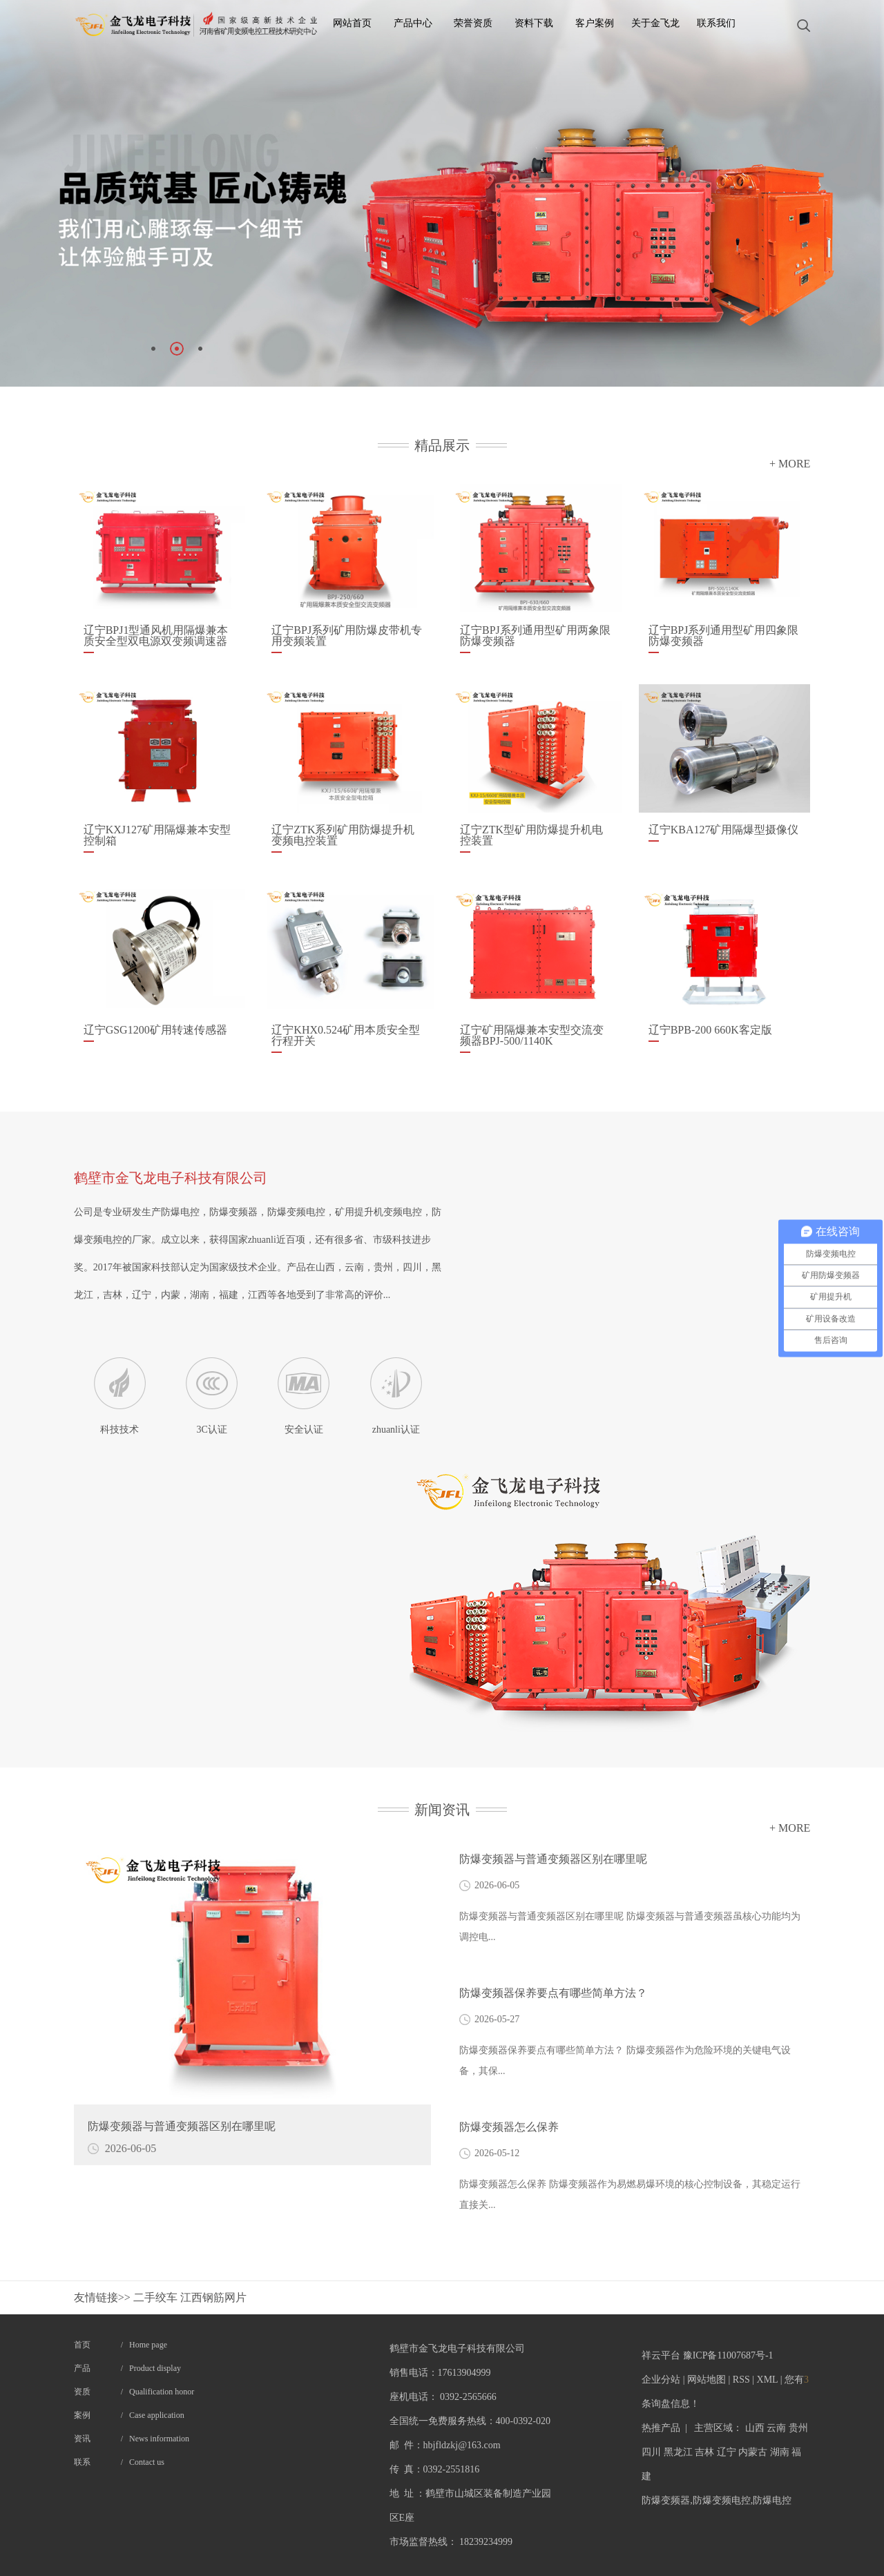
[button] (153, 349)
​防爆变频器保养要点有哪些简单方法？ (553, 1993)
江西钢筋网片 (213, 2297)
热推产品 (661, 2428)
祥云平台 (661, 2355)
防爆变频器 (666, 2500)
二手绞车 (156, 2297)
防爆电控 (772, 2500)
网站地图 (706, 2379)
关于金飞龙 (655, 23)
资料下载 (534, 23)
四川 (651, 2452)
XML (767, 2379)
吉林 (704, 2452)
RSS (741, 2379)
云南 (776, 2428)
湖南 (779, 2452)
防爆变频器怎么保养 (509, 2127)
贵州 (798, 2428)
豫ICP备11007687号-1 (728, 2355)
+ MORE (789, 463)
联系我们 (716, 23)
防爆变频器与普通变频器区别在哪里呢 (553, 1859)
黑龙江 (678, 2452)
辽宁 (726, 2452)
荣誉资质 (473, 23)
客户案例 (594, 23)
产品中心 (413, 23)
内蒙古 (752, 2452)
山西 (755, 2428)
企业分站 (661, 2379)
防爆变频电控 (722, 2500)
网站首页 (352, 23)
